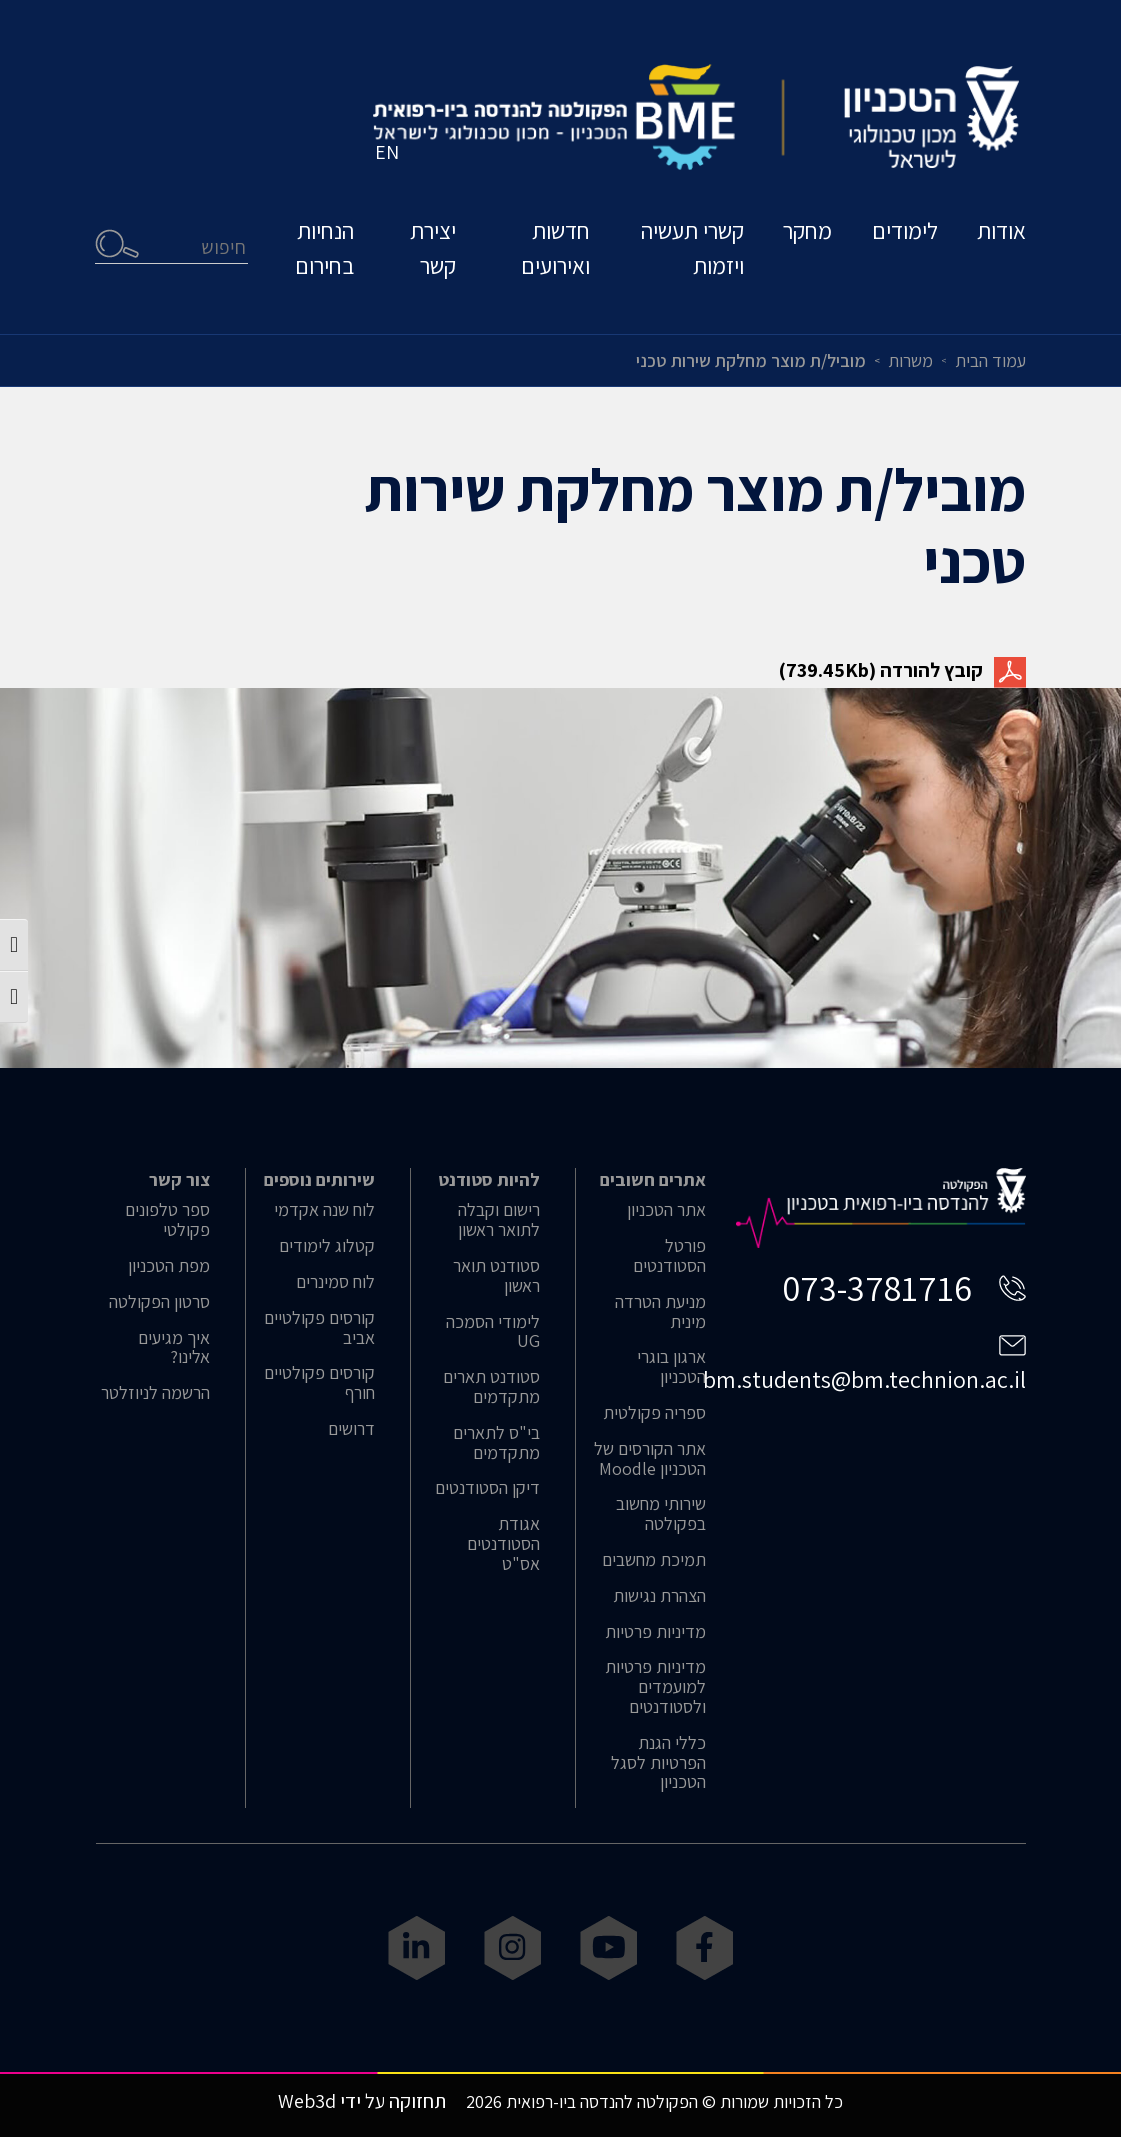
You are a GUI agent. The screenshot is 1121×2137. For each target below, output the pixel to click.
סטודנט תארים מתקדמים (491, 1387)
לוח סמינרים (335, 1282)
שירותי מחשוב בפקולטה (661, 1514)
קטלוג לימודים (327, 1246)
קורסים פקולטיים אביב (319, 1328)
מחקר (806, 233)
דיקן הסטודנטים (487, 1488)
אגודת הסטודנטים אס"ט (503, 1543)
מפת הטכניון (169, 1266)
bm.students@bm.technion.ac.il (864, 1379)
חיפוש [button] (118, 245)
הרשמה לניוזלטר (155, 1393)
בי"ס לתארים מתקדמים (496, 1443)
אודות (1001, 233)
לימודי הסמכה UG (493, 1332)
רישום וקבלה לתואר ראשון (499, 1220)
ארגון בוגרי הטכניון (671, 1367)
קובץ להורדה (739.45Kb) (902, 670)
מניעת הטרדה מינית (660, 1312)
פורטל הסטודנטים (669, 1256)
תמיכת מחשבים (654, 1560)
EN (388, 155)
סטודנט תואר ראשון (496, 1276)
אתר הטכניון (666, 1210)
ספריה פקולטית (654, 1413)
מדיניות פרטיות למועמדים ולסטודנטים (655, 1686)
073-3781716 (877, 1287)
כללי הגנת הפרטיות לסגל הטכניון (658, 1762)
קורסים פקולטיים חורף (319, 1383)
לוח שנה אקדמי (324, 1210)
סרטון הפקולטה (159, 1302)
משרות (910, 360)
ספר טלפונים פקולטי (167, 1220)
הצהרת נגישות (659, 1596)
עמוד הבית (990, 360)
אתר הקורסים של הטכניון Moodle (650, 1459)
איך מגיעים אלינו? (174, 1348)
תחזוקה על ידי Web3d (362, 2101)
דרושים (351, 1429)
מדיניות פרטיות (655, 1632)
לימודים (904, 233)
